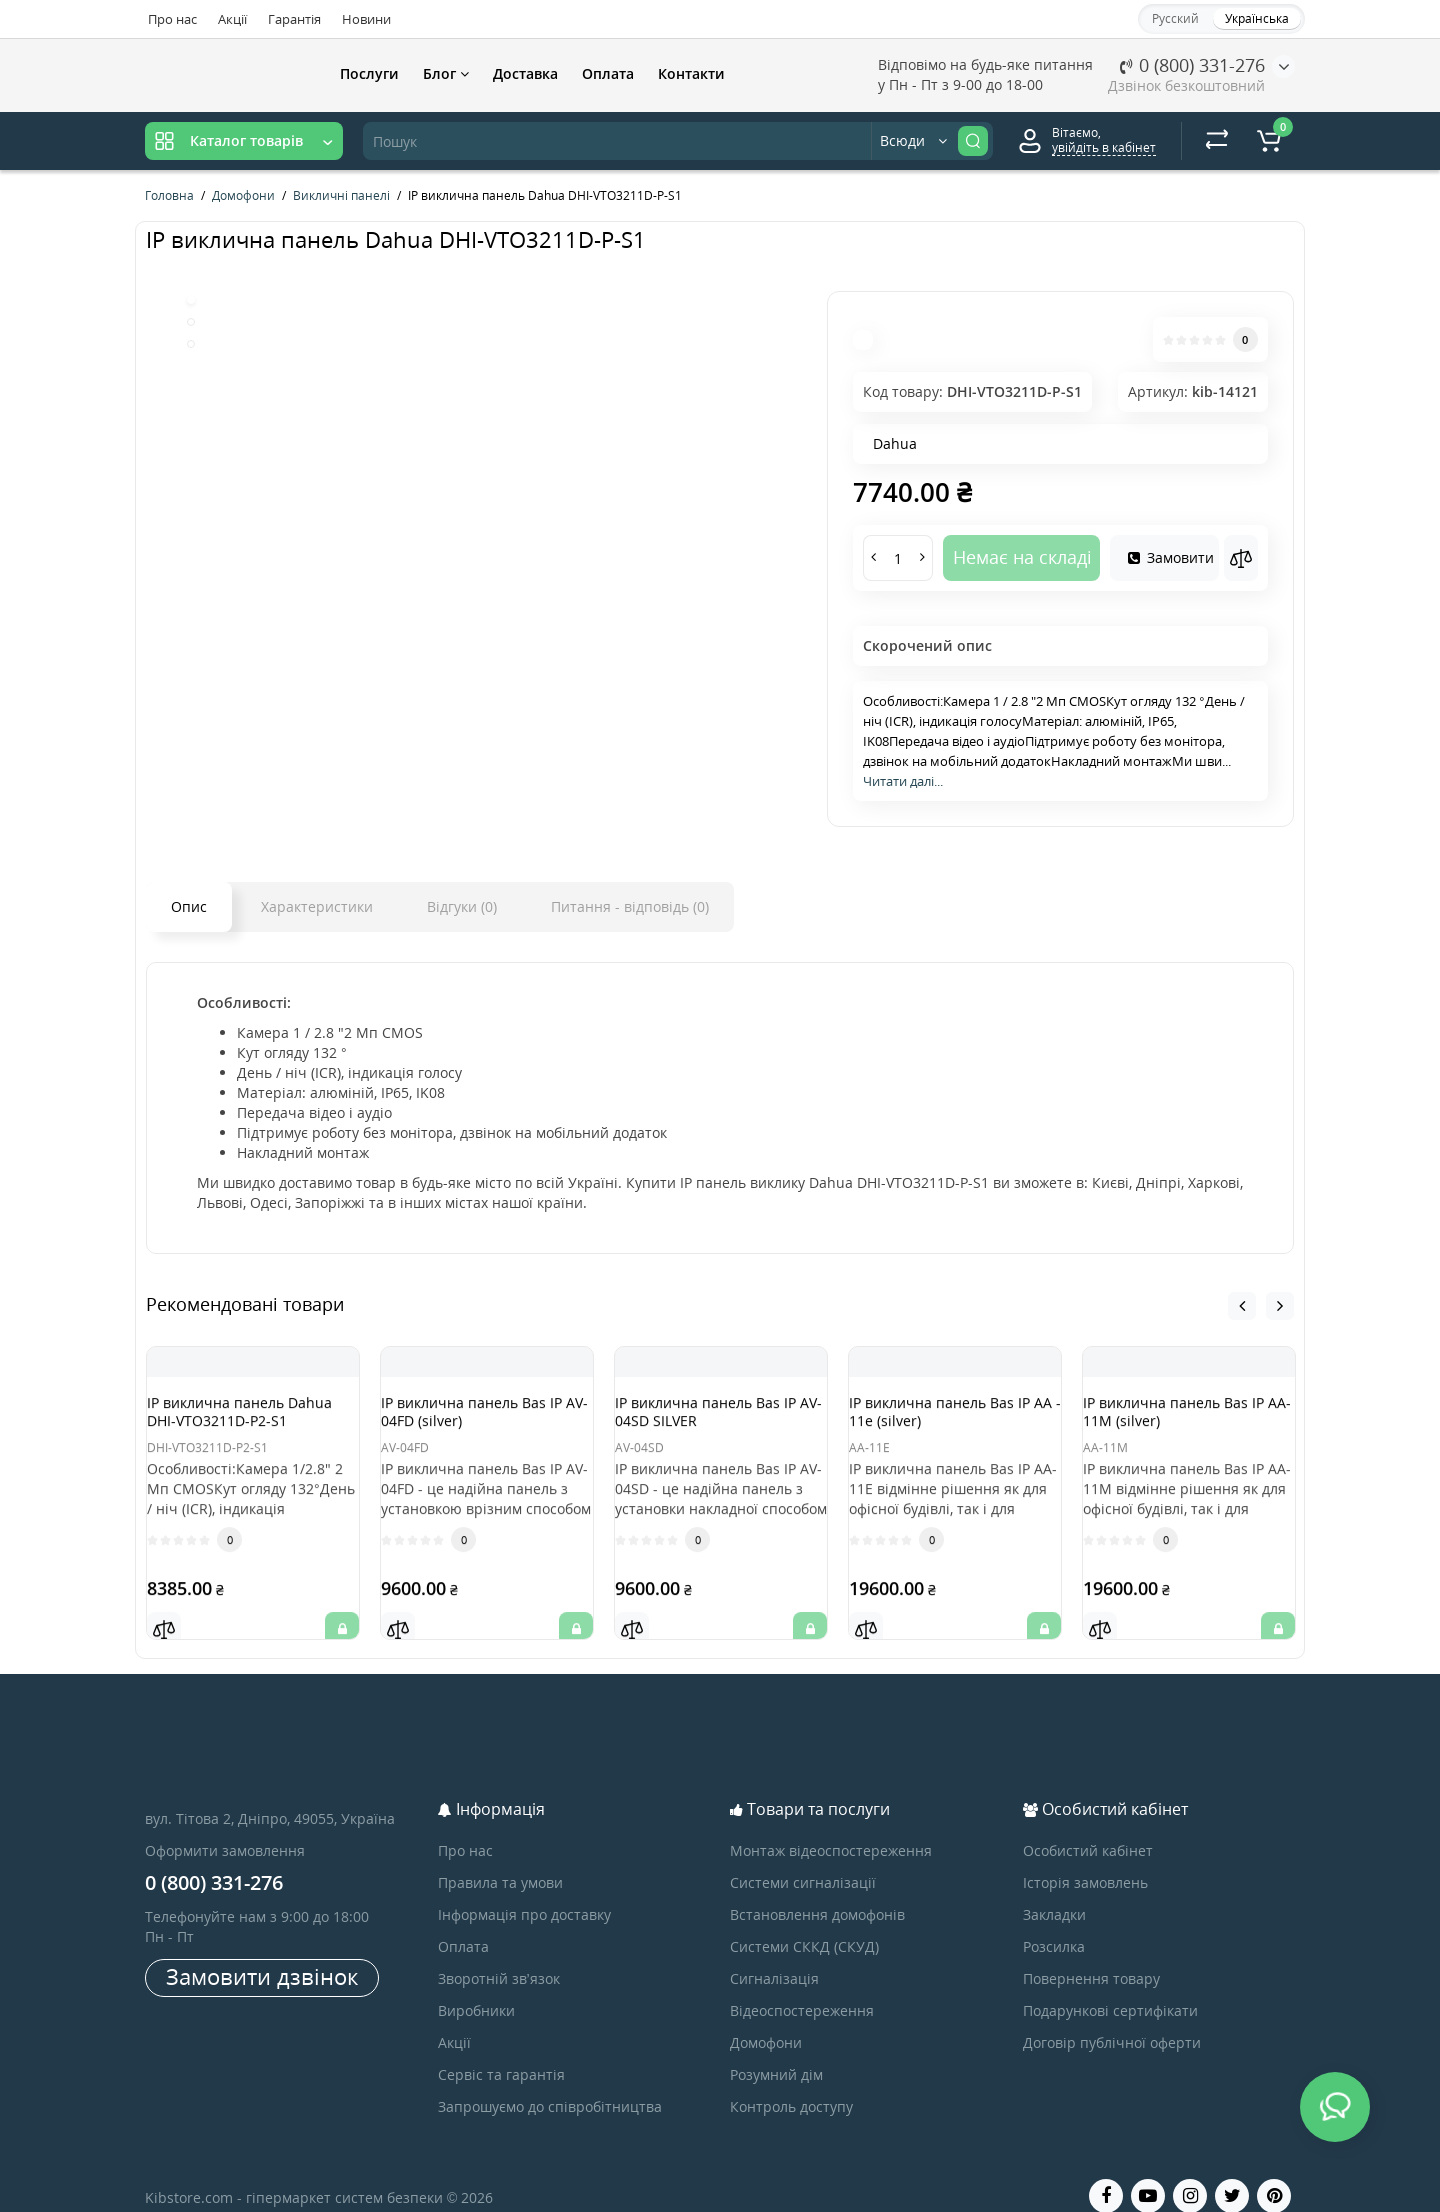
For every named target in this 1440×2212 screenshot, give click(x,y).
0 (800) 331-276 (1192, 65)
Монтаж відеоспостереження (831, 1825)
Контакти (691, 73)
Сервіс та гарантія (501, 2049)
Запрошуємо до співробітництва (550, 2081)
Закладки (1054, 1889)
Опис (189, 906)
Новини (366, 19)
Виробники (476, 1985)
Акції (232, 19)
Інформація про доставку (524, 1889)
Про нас (172, 19)
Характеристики (317, 906)
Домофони (766, 2017)
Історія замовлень (1085, 1857)
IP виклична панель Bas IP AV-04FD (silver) (483, 1414)
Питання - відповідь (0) (630, 906)
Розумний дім (776, 2049)
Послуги (369, 73)
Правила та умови (500, 1857)
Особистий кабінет (1088, 1825)
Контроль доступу (791, 2081)
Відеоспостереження (802, 1985)
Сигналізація (774, 1953)
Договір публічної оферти (1112, 2017)
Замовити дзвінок (262, 1951)
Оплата (608, 73)
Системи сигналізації (803, 1857)
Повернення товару (1091, 1953)
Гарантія (294, 19)
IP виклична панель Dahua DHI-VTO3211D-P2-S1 (253, 1423)
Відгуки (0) (462, 906)
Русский (1175, 18)
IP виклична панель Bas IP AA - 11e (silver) (951, 1414)
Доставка (525, 73)
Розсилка (1054, 1921)
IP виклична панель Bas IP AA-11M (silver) (1185, 1414)
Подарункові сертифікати (1110, 1985)
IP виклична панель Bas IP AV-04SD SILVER (717, 1414)
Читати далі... (903, 781)
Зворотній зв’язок (499, 1953)
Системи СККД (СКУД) (804, 1921)
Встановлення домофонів (817, 1889)
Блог (446, 73)
